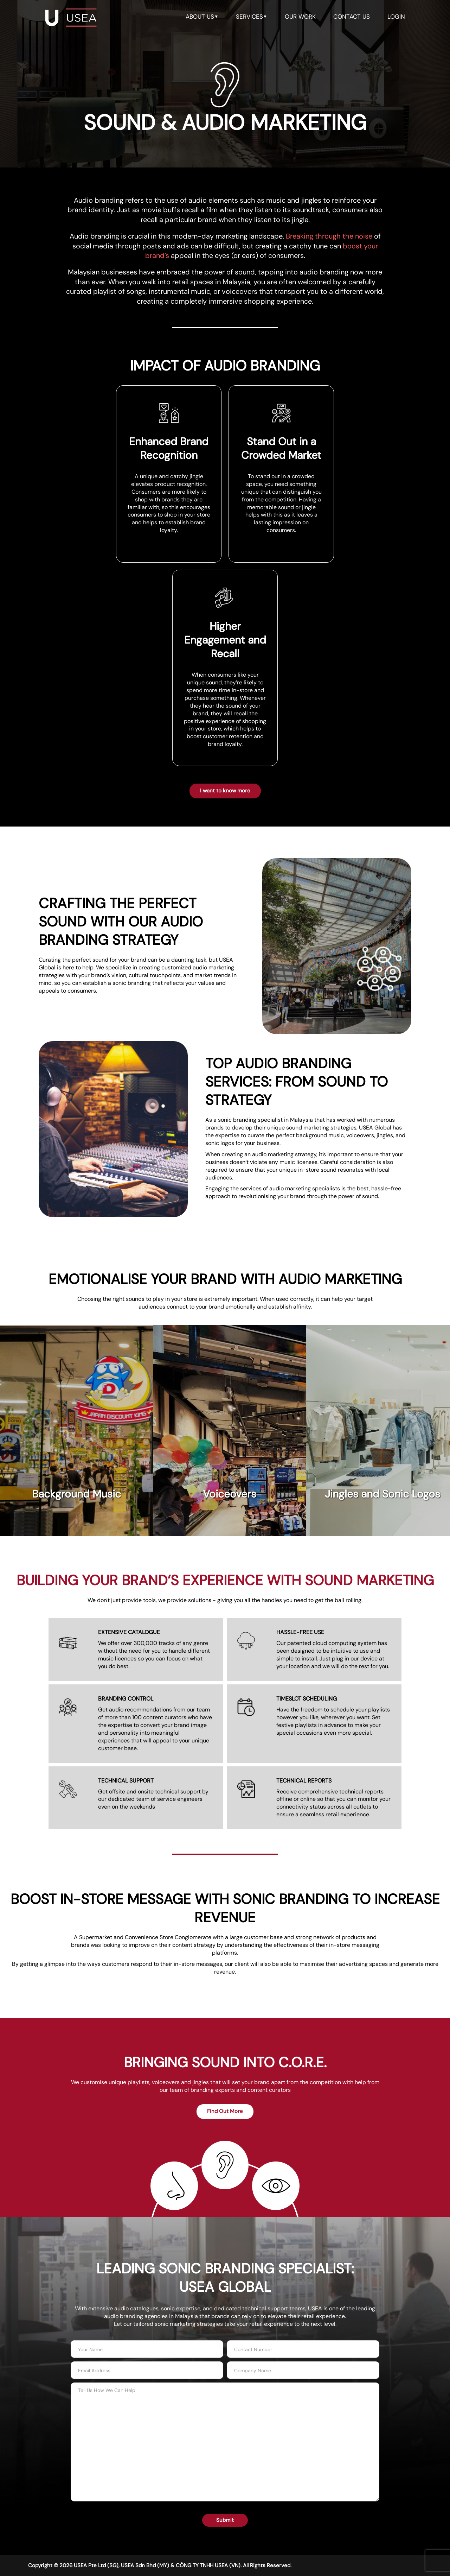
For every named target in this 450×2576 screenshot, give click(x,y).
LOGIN (396, 16)
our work (300, 16)
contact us (351, 16)
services (251, 17)
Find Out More (225, 2111)
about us (202, 17)
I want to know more (225, 790)
